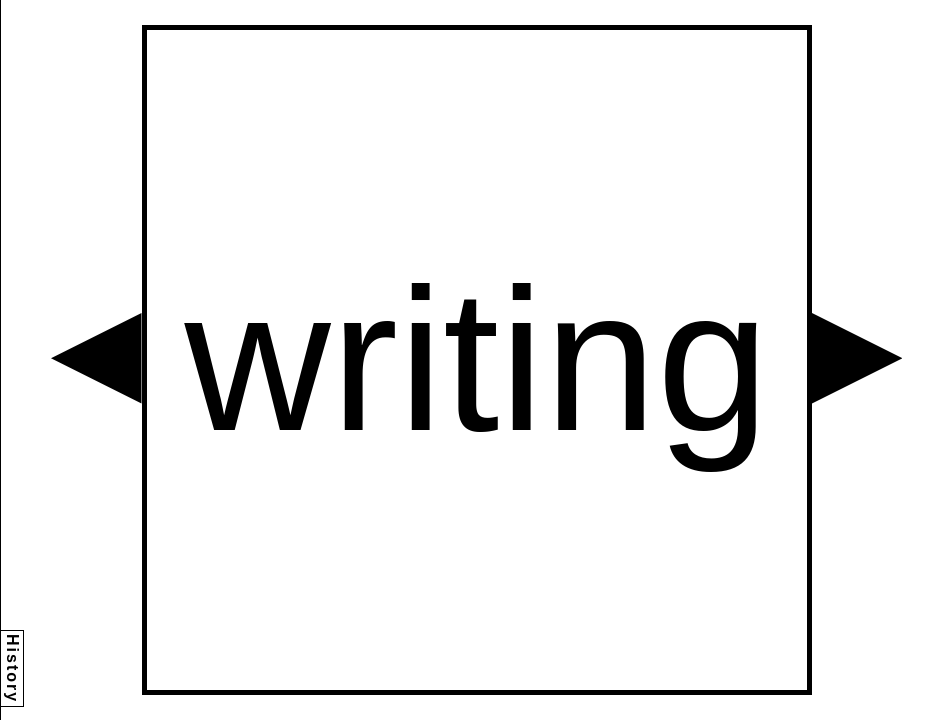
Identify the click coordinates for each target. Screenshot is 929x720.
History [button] (12, 668)
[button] (96, 358)
